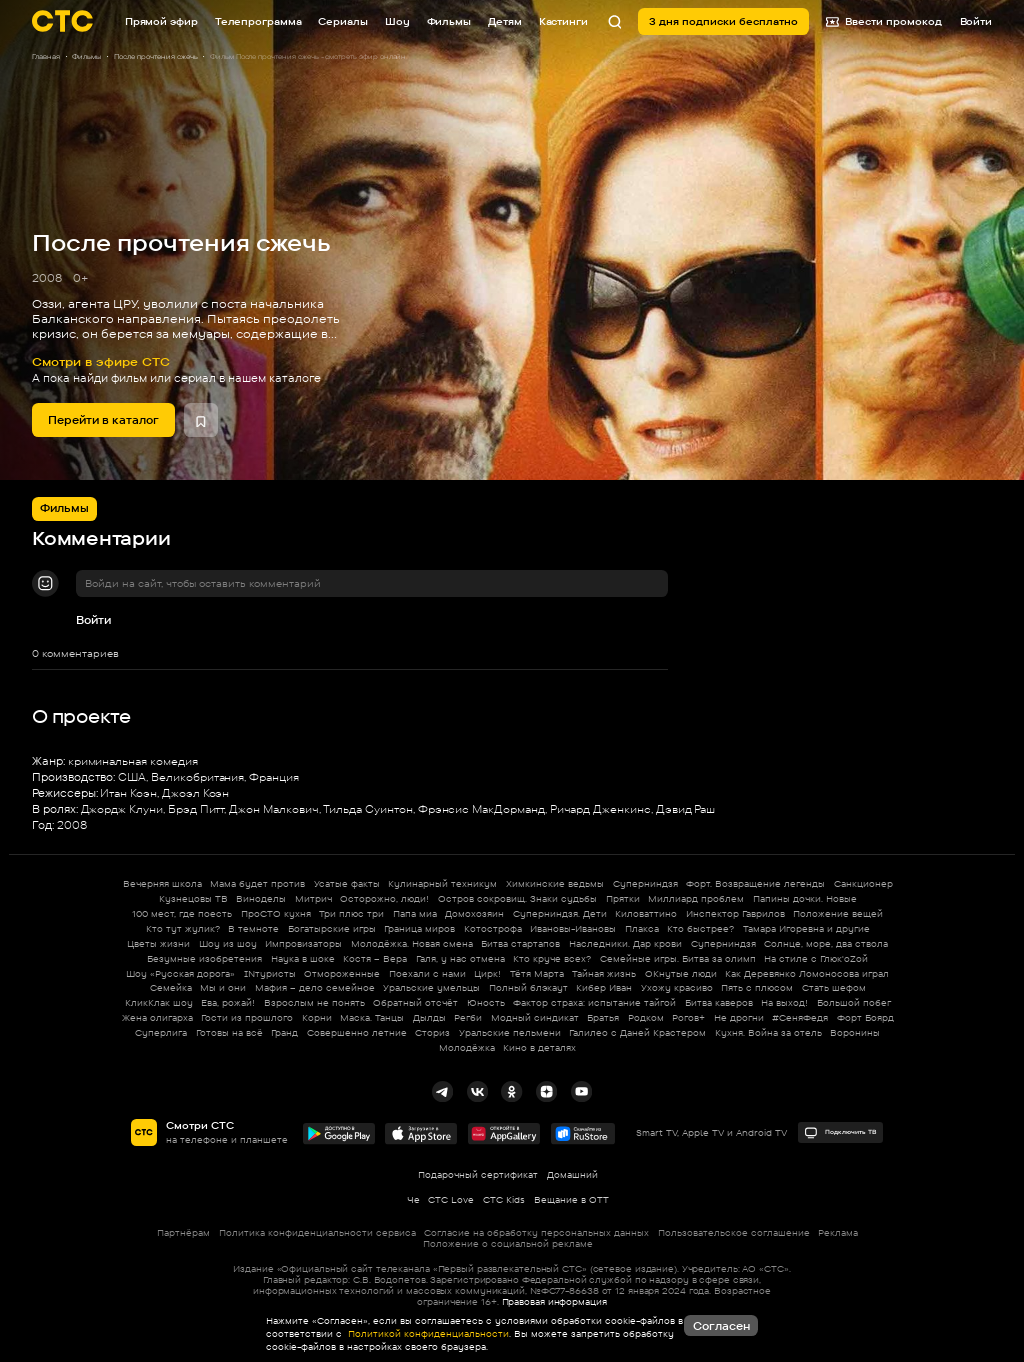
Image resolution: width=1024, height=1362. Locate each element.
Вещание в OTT (571, 1199)
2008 (47, 278)
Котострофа (493, 928)
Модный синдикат (535, 1017)
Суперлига (161, 1032)
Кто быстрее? (700, 928)
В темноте (253, 928)
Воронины (855, 1032)
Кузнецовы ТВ (193, 898)
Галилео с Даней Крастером (637, 1032)
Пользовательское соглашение (734, 1232)
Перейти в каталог (103, 420)
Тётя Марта (537, 973)
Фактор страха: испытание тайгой (594, 1002)
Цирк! (487, 973)
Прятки (623, 898)
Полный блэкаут (528, 987)
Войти (93, 620)
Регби (468, 1017)
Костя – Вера (375, 958)
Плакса (642, 928)
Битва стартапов (520, 943)
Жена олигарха (157, 1017)
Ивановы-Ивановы (573, 928)
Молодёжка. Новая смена (412, 943)
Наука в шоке (303, 958)
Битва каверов (719, 1002)
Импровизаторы (303, 943)
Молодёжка (467, 1047)
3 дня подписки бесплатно (723, 21)
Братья (603, 1017)
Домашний (572, 1174)
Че (413, 1199)
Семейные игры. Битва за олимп (678, 958)
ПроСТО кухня (276, 913)
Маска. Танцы (372, 1017)
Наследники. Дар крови (625, 943)
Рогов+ (688, 1017)
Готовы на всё (229, 1032)
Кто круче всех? (552, 958)
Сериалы (342, 21)
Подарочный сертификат (478, 1174)
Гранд (284, 1032)
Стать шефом (834, 987)
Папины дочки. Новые (805, 898)
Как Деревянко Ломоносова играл (807, 973)
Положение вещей (838, 913)
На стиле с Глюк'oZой (816, 958)
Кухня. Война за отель (768, 1032)
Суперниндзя (645, 883)
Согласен (721, 1326)
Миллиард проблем (696, 898)
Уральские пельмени (510, 1032)
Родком (646, 1017)
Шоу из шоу (228, 943)
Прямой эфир (161, 21)
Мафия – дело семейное (315, 987)
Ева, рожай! (228, 1002)
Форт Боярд (865, 1017)
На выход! (784, 1002)
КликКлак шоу (159, 1002)
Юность (486, 1002)
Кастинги (563, 21)
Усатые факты (347, 883)
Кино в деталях (539, 1047)
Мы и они (223, 987)
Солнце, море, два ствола (826, 943)
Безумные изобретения (204, 958)
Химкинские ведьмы (555, 883)
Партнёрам (183, 1232)
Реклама (838, 1232)
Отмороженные (342, 973)
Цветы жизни (158, 943)
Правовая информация (554, 1301)
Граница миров (419, 928)
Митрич (313, 898)
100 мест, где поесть (182, 913)
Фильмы (449, 21)
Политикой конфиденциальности (427, 1333)
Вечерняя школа (162, 883)
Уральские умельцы (431, 987)
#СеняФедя (800, 1017)
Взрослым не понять (314, 1002)
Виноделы (261, 898)
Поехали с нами (427, 973)
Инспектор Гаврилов (735, 913)
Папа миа (415, 913)
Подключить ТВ (840, 1133)
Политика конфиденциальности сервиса (317, 1232)
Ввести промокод (884, 21)
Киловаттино (646, 913)
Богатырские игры (332, 928)
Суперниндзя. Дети (560, 913)
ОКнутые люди (681, 973)
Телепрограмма (258, 21)
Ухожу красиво (677, 987)
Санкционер (863, 883)
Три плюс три (351, 913)
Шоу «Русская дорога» (180, 973)
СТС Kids (504, 1199)
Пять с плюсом (757, 987)
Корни (317, 1017)
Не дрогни (739, 1017)
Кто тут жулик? (183, 928)
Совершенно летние (357, 1032)
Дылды (429, 1017)
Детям (505, 21)
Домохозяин (474, 913)
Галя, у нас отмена (460, 958)
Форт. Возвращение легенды (755, 883)
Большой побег (854, 1002)
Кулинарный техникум (442, 883)
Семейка (171, 987)
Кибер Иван (604, 987)
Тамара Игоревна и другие (806, 928)
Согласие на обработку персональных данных (536, 1232)
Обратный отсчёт (415, 1002)
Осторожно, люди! (384, 898)
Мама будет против (257, 883)
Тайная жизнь (604, 973)
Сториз (432, 1032)
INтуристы (270, 973)
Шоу (397, 21)
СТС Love (451, 1199)
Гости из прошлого (247, 1017)
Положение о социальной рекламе (508, 1243)
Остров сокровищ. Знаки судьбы (517, 898)
